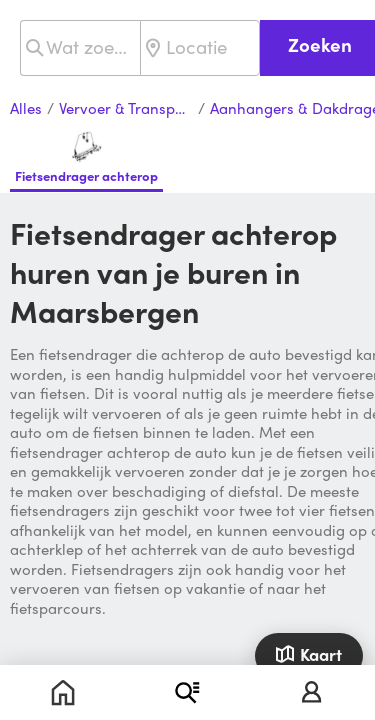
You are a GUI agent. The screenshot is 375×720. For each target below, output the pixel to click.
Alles (26, 109)
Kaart (308, 654)
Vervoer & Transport (126, 109)
